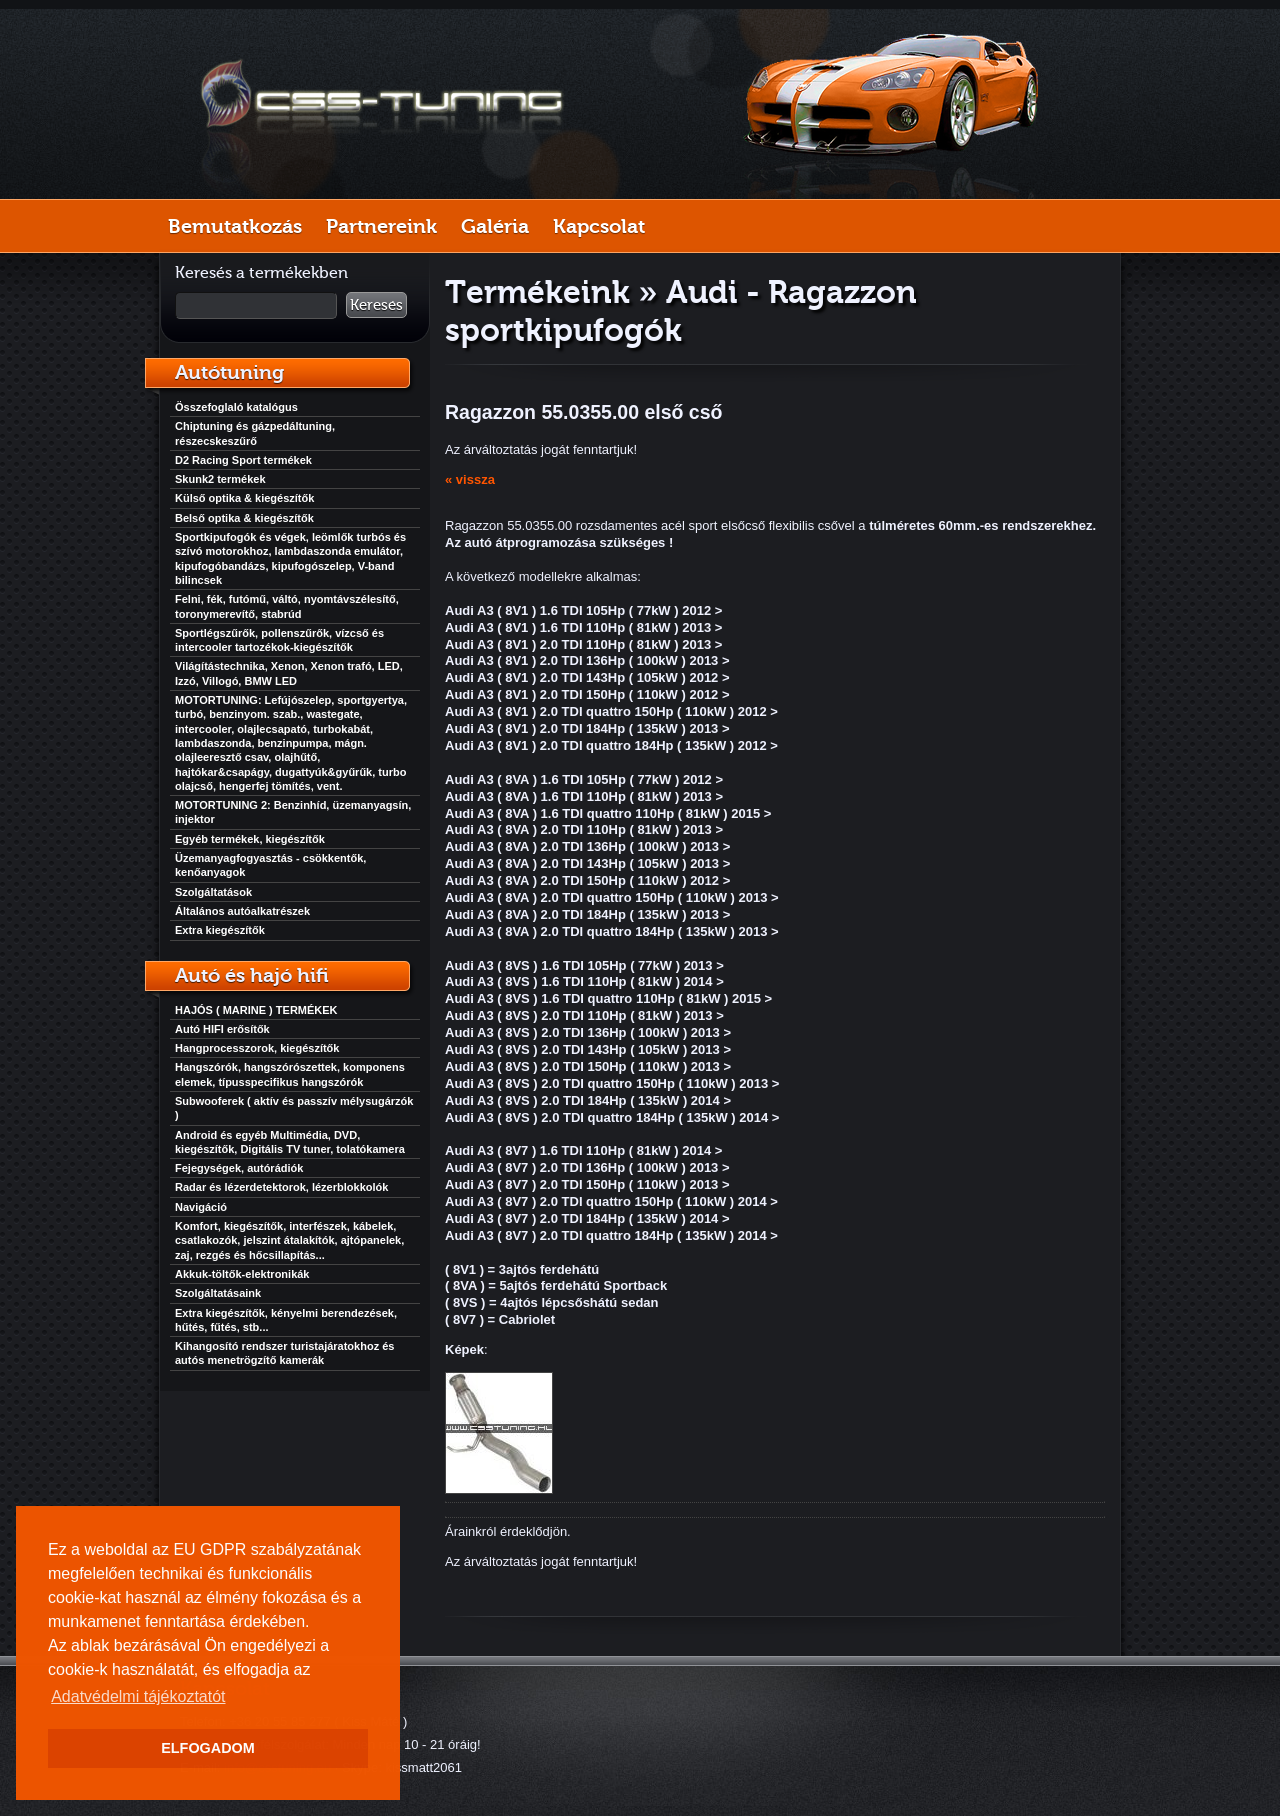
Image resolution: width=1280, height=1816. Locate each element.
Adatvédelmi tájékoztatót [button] (138, 1696)
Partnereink (381, 226)
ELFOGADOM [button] (208, 1748)
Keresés (376, 305)
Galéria (495, 226)
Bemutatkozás (235, 226)
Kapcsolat (599, 226)
